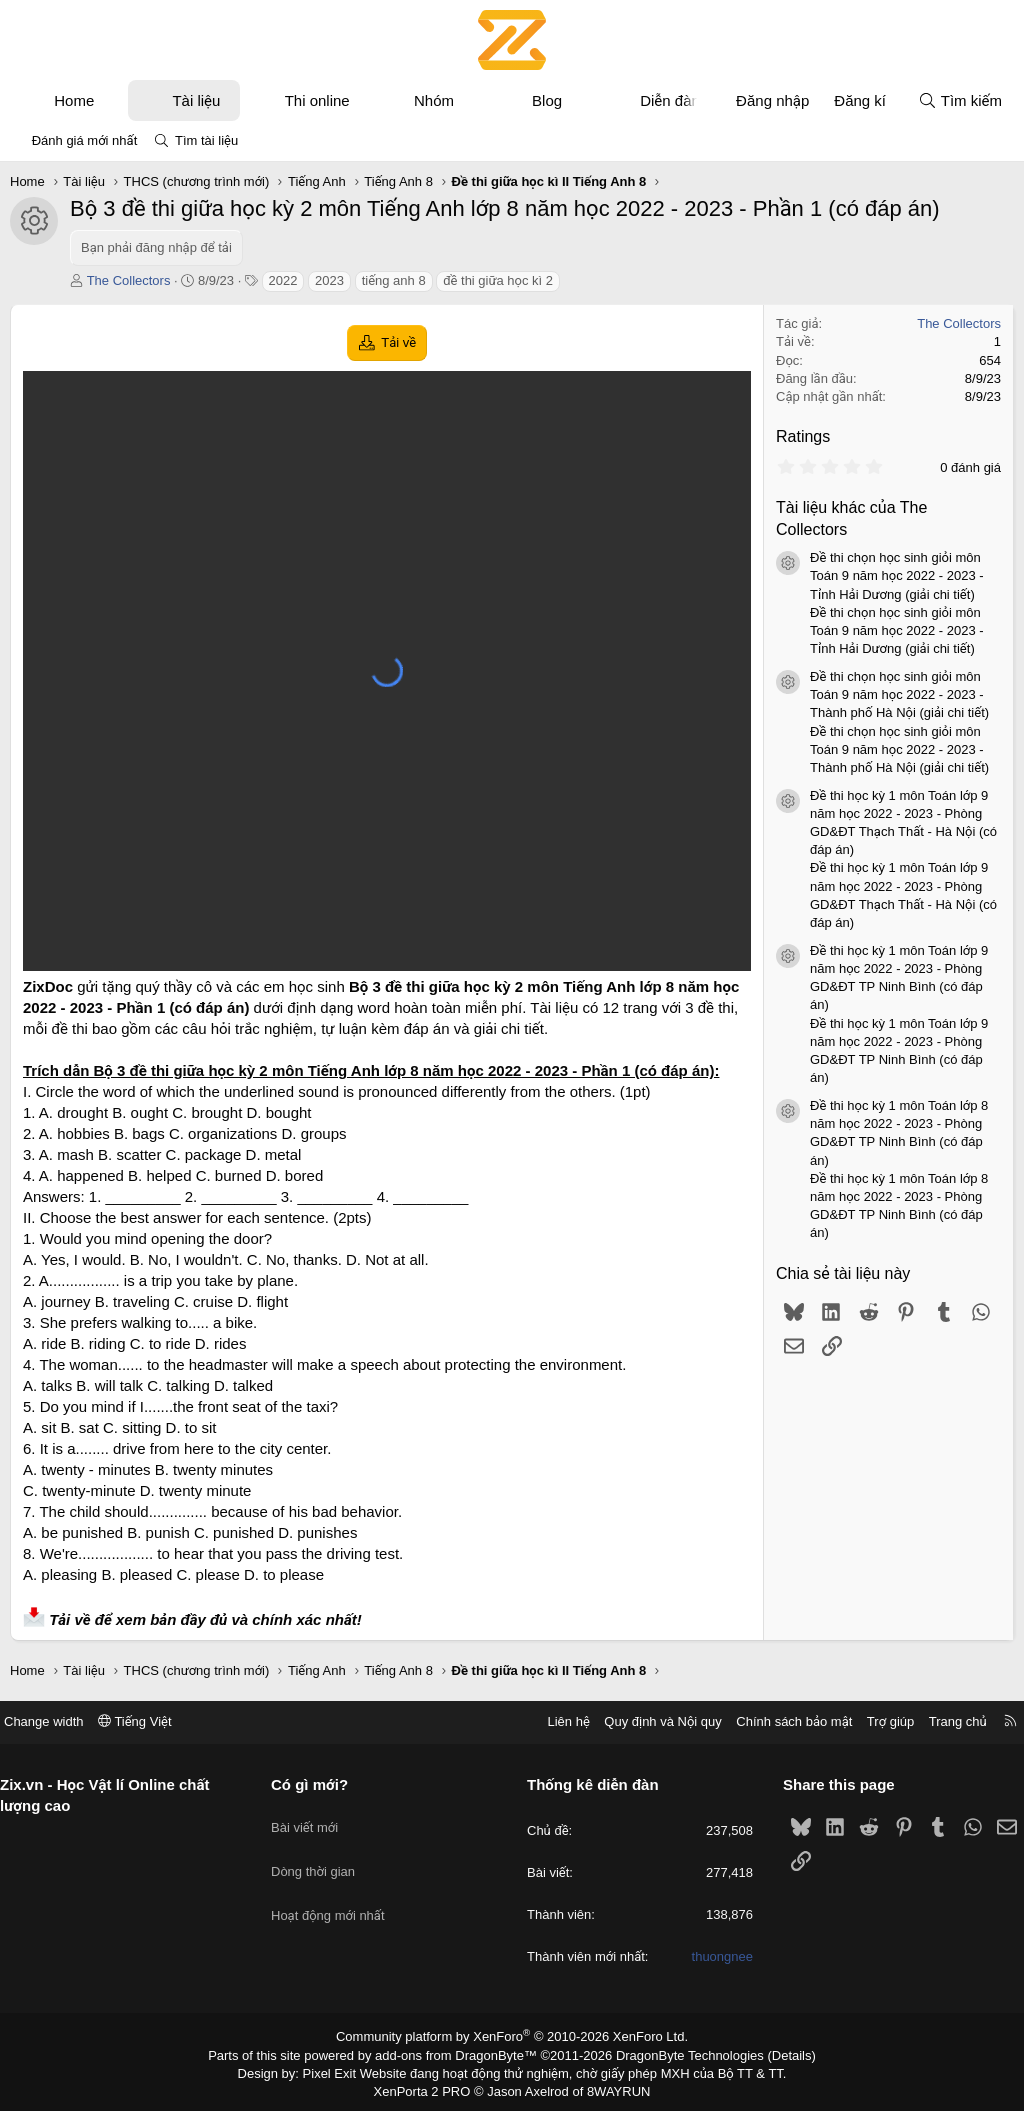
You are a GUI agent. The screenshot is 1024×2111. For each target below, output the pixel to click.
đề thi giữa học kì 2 (498, 280)
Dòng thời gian (321, 1854)
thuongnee (714, 1957)
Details (770, 2054)
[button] (112, 100)
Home (74, 100)
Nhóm (434, 100)
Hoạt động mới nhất (336, 1890)
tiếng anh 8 (394, 280)
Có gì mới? (317, 1784)
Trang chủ (943, 1721)
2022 (283, 280)
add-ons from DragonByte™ (460, 2054)
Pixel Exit (343, 2070)
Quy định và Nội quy (648, 1721)
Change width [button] (59, 1721)
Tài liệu (196, 100)
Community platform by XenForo (512, 2037)
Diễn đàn (670, 100)
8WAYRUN (610, 2087)
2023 (329, 280)
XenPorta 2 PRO (428, 2087)
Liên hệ (553, 1721)
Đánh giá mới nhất (85, 140)
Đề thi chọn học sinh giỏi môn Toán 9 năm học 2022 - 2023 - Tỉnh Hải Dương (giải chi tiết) (897, 575)
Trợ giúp (875, 1721)
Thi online (317, 100)
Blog (547, 100)
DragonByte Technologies (676, 2054)
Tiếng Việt (150, 1721)
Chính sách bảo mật (779, 1721)
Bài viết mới (312, 1818)
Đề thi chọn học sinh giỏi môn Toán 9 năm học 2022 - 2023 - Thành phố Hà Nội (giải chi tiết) (899, 694)
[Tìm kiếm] (960, 100)
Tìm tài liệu (206, 140)
